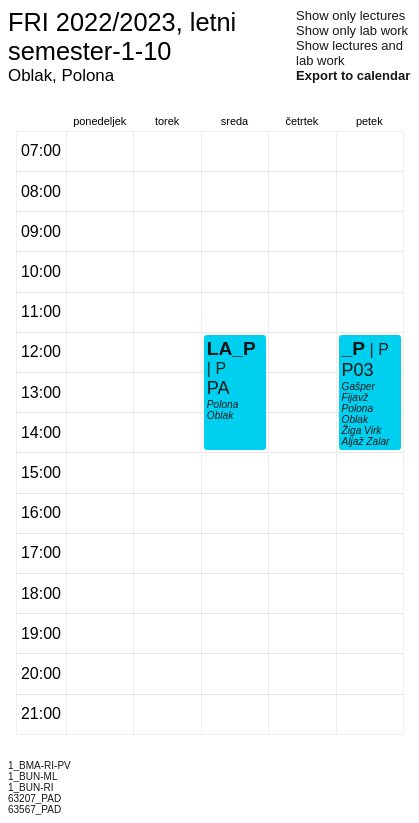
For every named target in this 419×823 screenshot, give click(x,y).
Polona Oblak (223, 410)
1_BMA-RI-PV (39, 765)
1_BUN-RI (31, 787)
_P (353, 348)
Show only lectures (350, 15)
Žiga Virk (362, 430)
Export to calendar (353, 75)
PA (218, 388)
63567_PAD (34, 809)
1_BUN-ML (32, 776)
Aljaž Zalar (366, 441)
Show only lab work (352, 30)
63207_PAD (34, 798)
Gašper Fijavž (358, 392)
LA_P (231, 348)
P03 (358, 370)
